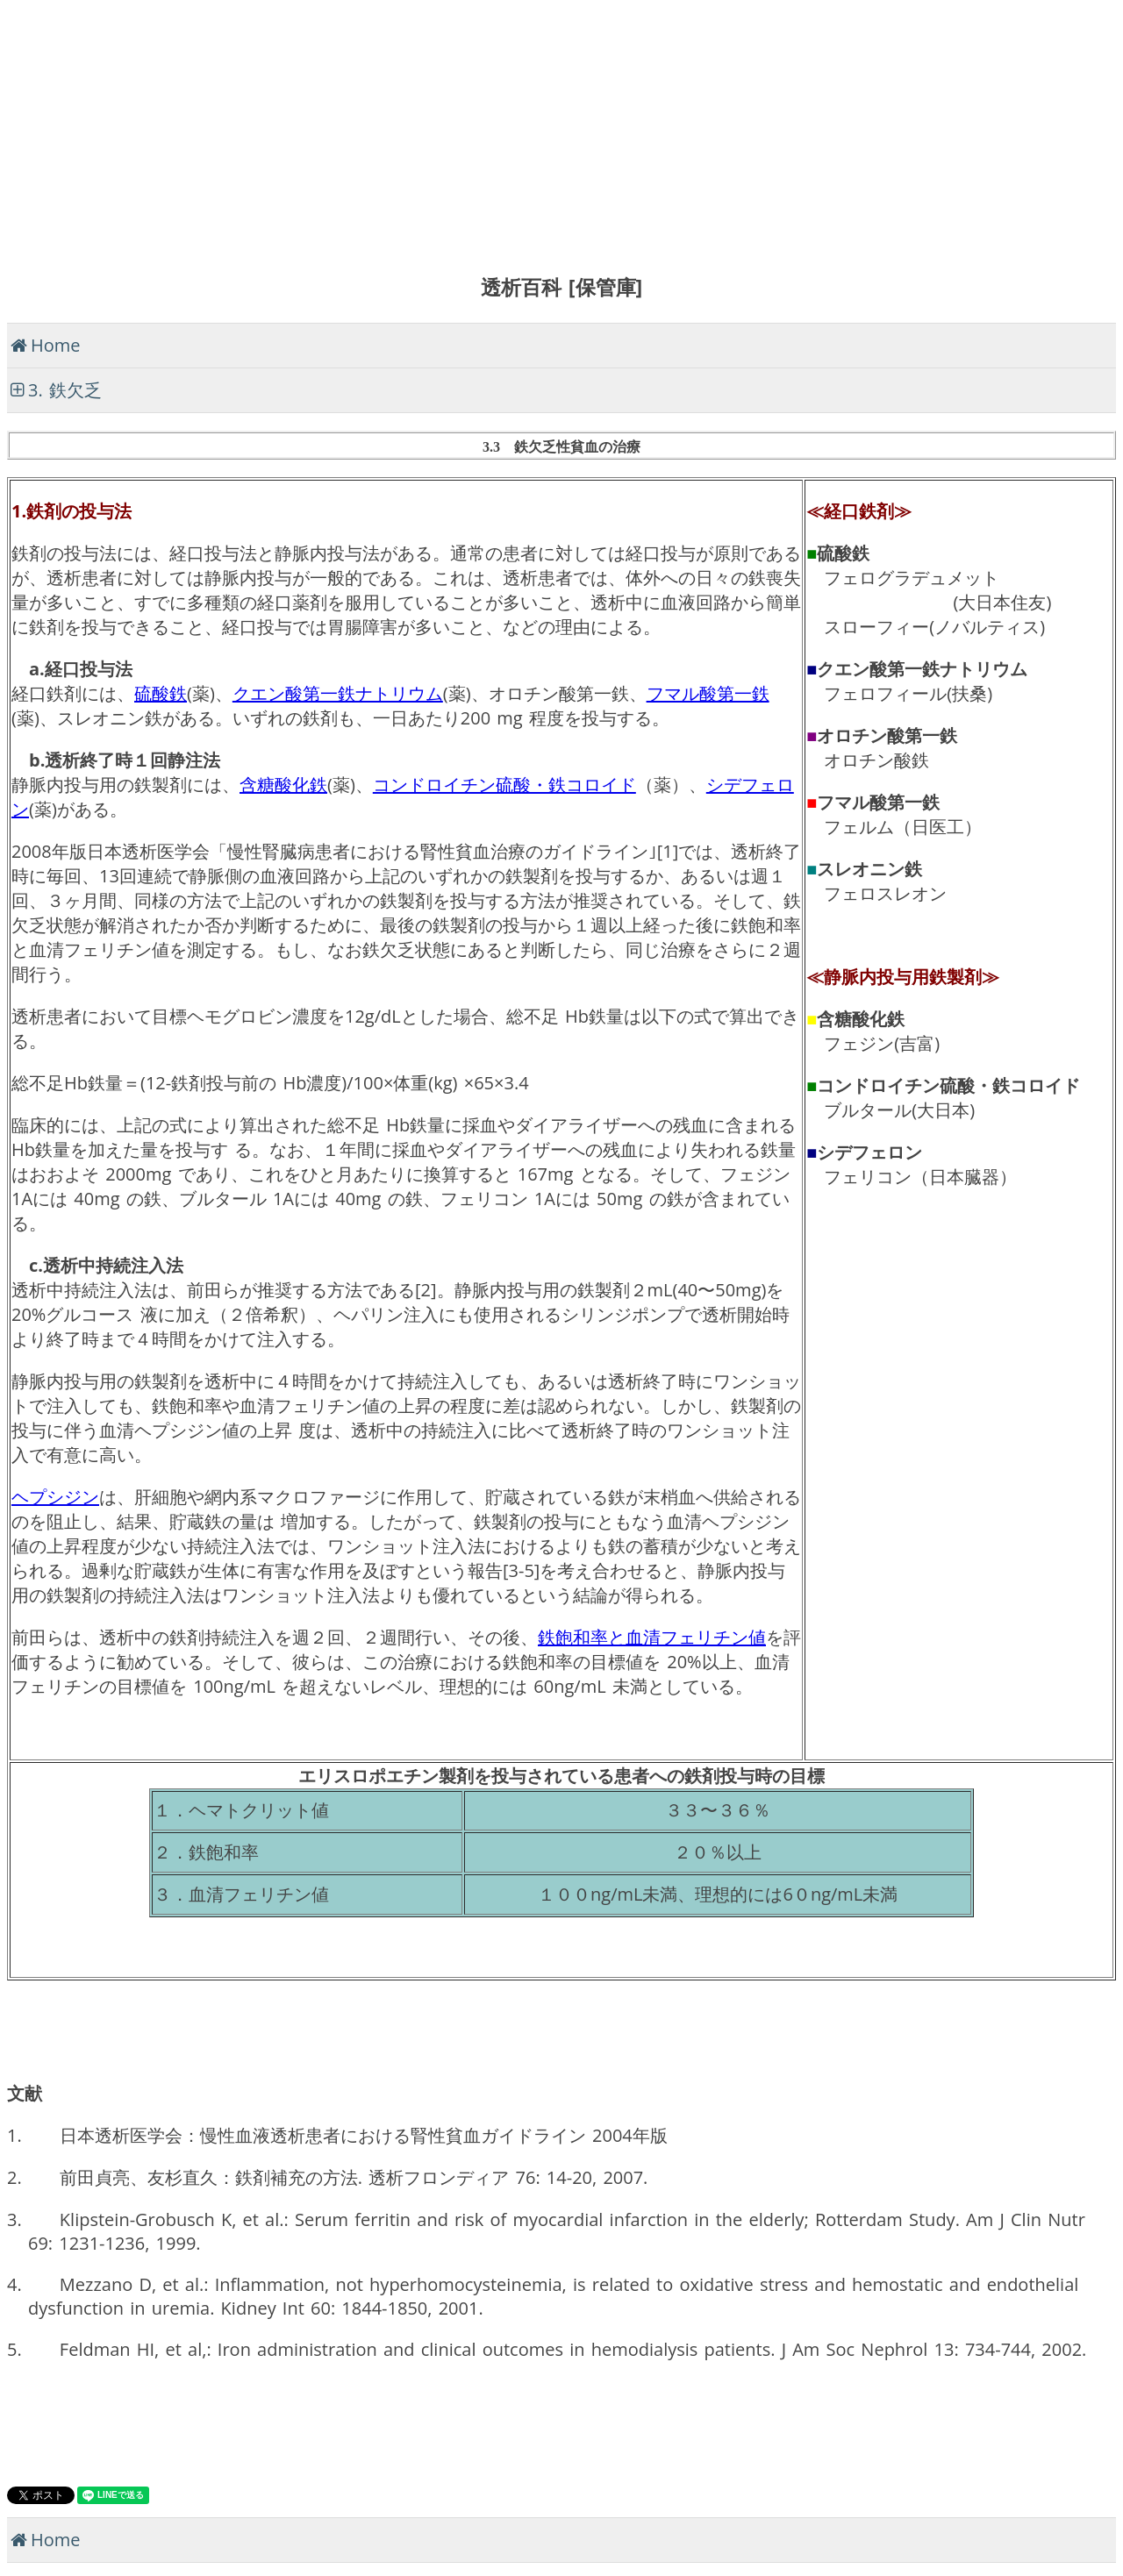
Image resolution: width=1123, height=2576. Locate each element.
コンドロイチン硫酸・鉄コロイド (504, 784)
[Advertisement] (533, 130)
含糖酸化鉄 (283, 784)
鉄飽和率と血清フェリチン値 (652, 1637)
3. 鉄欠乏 (65, 390)
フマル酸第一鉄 (708, 693)
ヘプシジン (55, 1497)
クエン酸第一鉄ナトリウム (337, 693)
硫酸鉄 (160, 693)
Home (56, 345)
